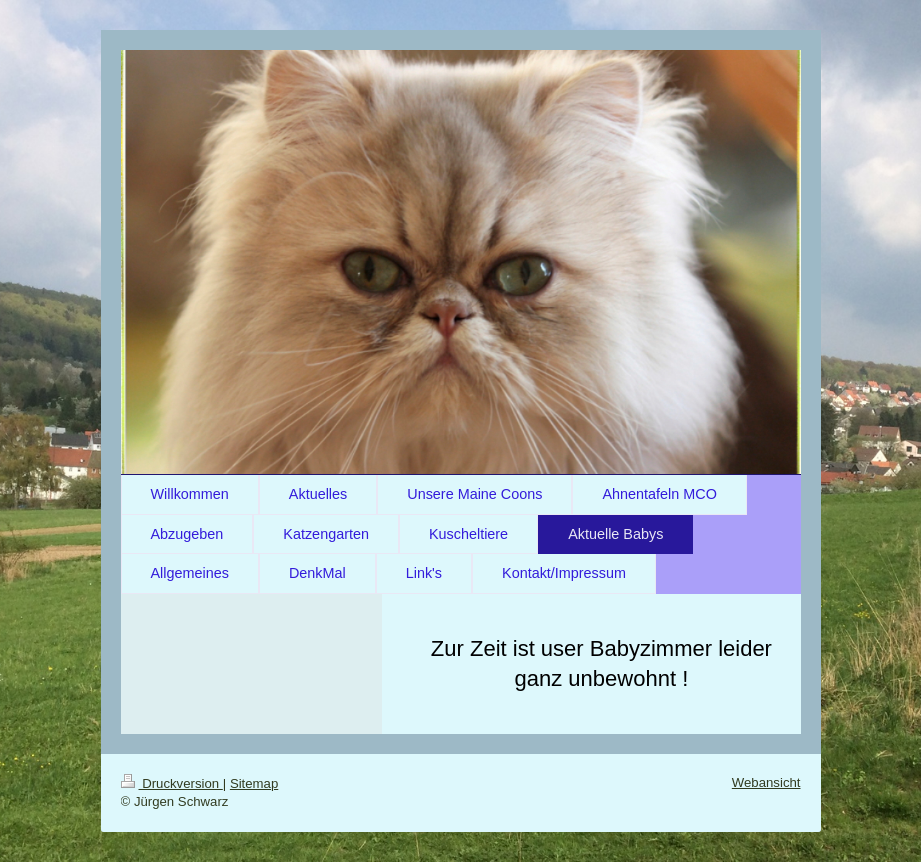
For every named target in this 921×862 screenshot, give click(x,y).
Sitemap (254, 783)
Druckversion (172, 783)
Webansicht (766, 782)
